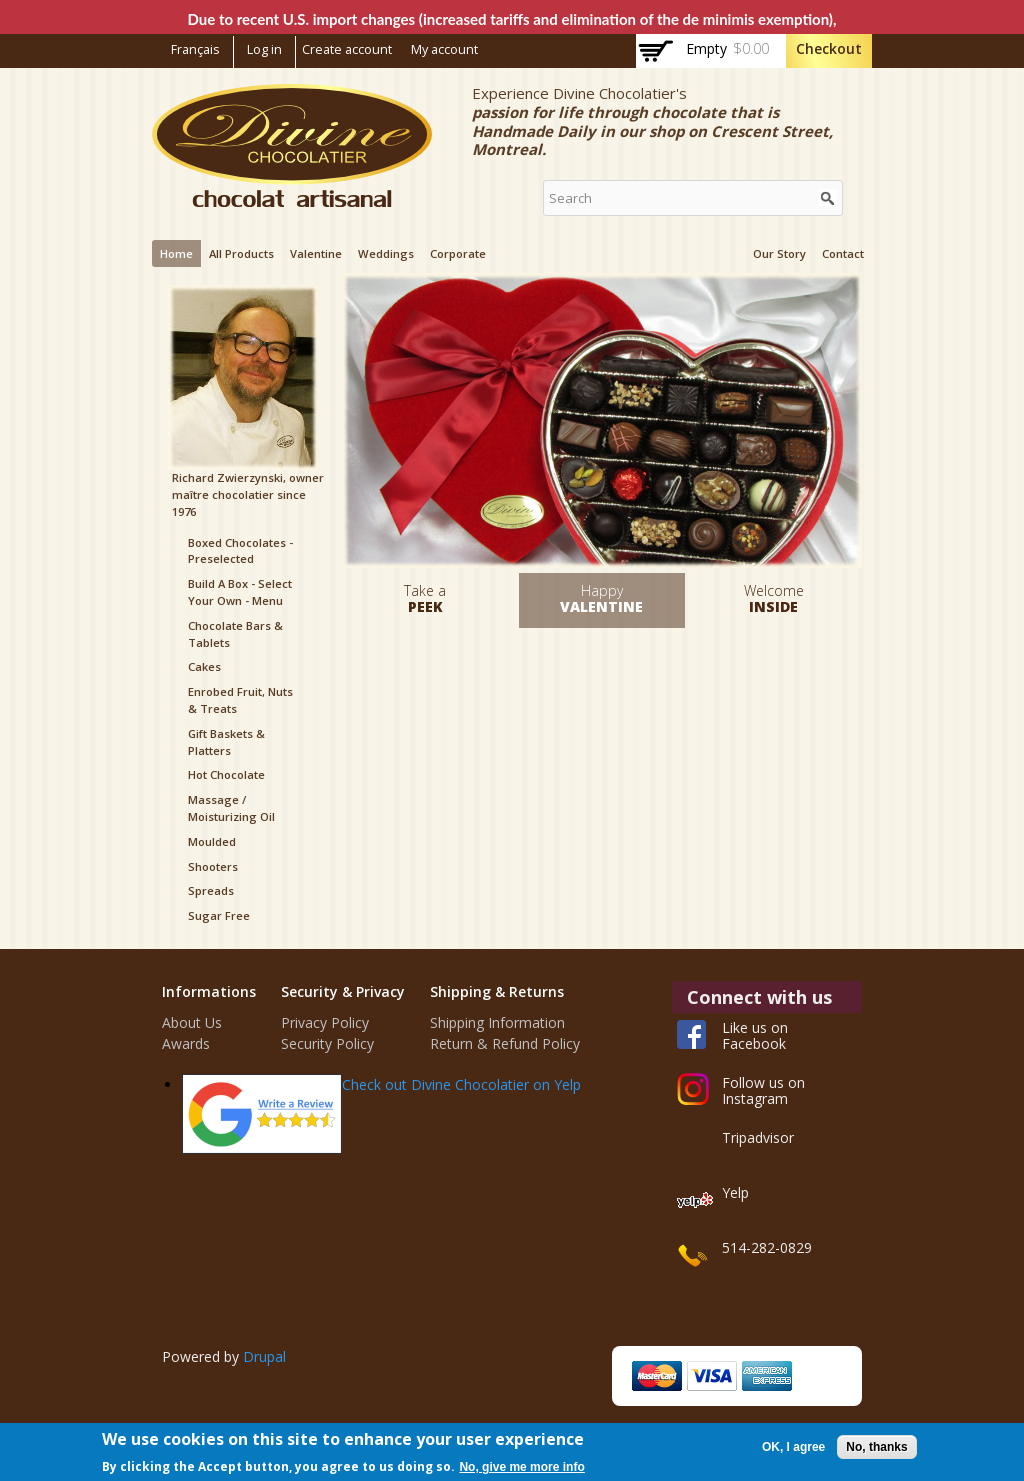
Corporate (458, 253)
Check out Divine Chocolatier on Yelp (461, 1084)
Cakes (204, 666)
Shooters (213, 866)
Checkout (829, 48)
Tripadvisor (758, 1137)
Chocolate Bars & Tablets (235, 634)
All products (241, 253)
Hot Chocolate (226, 774)
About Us (192, 1022)
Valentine (316, 253)
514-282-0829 (767, 1247)
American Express (767, 1376)
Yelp (735, 1192)
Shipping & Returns (497, 991)
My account (444, 49)
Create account (347, 49)
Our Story (779, 253)
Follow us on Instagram (763, 1090)
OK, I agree (793, 1447)
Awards (186, 1043)
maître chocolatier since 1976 (239, 503)
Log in (264, 49)
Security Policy (327, 1043)
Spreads (211, 890)
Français (195, 49)
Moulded (212, 841)
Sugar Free (219, 915)
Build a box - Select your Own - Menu (240, 592)
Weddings (386, 253)
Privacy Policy (325, 1022)
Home (176, 253)
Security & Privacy (343, 991)
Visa (712, 1376)
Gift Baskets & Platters (226, 742)
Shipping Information (497, 1022)
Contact (843, 253)
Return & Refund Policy (505, 1043)
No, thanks (876, 1447)
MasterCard (657, 1376)
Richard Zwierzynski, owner (248, 477)
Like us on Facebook (755, 1035)
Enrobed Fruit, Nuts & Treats (240, 700)
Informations (209, 991)
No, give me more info (521, 1467)
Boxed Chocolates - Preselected (240, 551)
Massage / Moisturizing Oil (231, 808)
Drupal (264, 1356)
